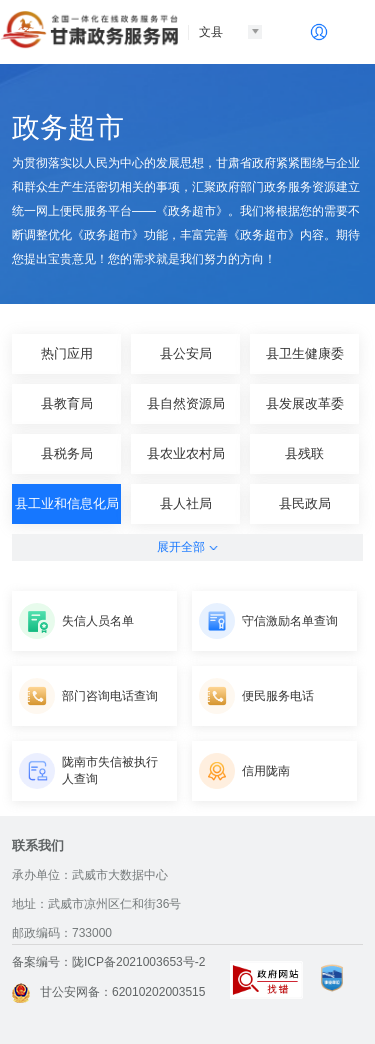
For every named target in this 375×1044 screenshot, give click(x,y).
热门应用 (67, 353)
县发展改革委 (305, 403)
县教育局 (67, 403)
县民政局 (305, 503)
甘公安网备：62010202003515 (108, 992)
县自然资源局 (186, 403)
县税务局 (67, 453)
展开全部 (187, 547)
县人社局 (186, 503)
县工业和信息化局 (67, 503)
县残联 (304, 453)
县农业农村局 (186, 453)
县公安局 (186, 353)
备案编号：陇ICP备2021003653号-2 (108, 962)
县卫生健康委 (305, 353)
